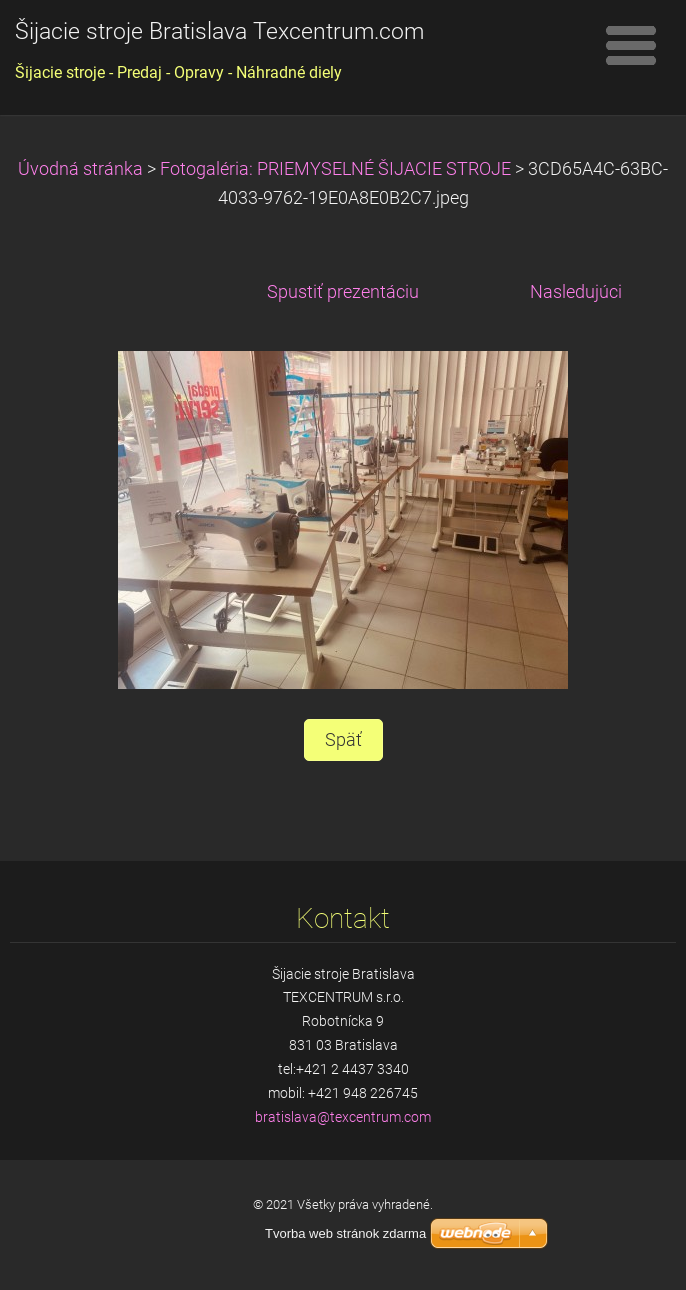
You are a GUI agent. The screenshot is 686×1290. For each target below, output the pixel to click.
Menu (631, 45)
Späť (343, 740)
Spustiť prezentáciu (343, 292)
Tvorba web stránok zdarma (345, 1233)
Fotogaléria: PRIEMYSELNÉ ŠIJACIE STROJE (335, 169)
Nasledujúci (576, 292)
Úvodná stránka (80, 169)
